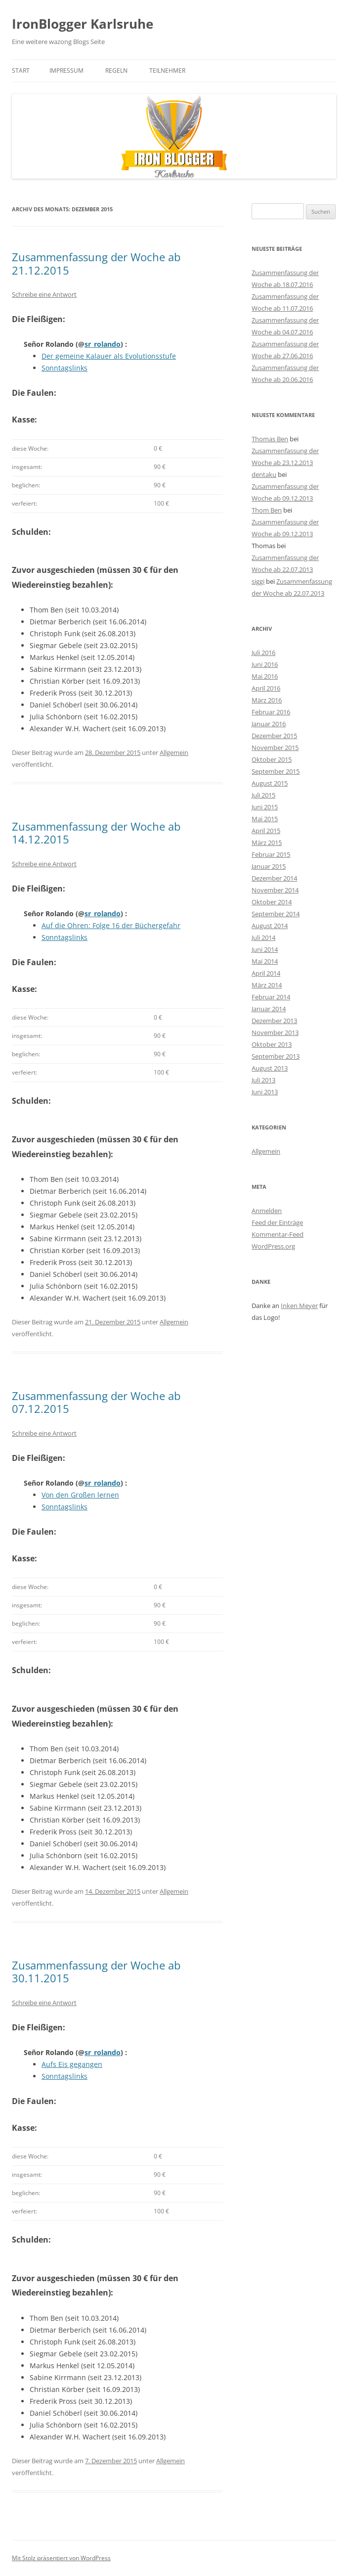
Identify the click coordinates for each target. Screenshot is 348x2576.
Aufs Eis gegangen (72, 2064)
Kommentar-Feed (278, 1234)
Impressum (66, 70)
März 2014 (267, 985)
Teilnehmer (167, 70)
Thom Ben (267, 510)
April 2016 (266, 688)
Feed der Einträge (277, 1222)
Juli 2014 (263, 937)
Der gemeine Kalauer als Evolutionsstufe (109, 356)
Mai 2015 (265, 818)
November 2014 (275, 890)
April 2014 (266, 973)
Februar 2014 (271, 996)
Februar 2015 (271, 854)
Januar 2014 (269, 1008)
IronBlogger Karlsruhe (82, 24)
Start (21, 70)
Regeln (116, 70)
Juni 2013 (265, 1091)
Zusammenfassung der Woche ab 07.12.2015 (96, 1402)
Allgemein (174, 752)
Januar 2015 (269, 866)
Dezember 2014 (274, 878)
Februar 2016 (271, 711)
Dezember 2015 (274, 735)
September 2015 (276, 771)
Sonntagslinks (64, 368)
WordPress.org (273, 1246)
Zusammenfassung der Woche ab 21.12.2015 (96, 263)
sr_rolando (103, 344)
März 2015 (267, 842)
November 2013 (275, 1032)
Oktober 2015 (272, 759)
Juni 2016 (265, 664)
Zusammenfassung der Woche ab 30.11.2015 (96, 1971)
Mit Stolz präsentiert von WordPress (61, 2558)
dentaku (264, 474)
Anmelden (267, 1210)
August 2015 (270, 783)
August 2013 (270, 1068)
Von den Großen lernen (80, 1494)
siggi (258, 581)
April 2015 (266, 830)
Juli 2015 (263, 795)
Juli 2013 (263, 1080)
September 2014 (276, 913)
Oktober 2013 (272, 1044)
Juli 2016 (263, 652)
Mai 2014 (265, 961)
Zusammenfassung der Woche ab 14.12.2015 (96, 832)
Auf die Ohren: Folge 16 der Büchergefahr (111, 925)
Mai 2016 (265, 676)
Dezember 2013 (274, 1020)
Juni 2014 (265, 949)
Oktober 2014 (272, 901)
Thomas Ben (270, 438)
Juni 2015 (265, 806)
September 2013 (276, 1056)
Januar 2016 (269, 723)
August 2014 (270, 925)
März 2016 (267, 700)
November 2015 (275, 747)
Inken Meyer (299, 1305)
